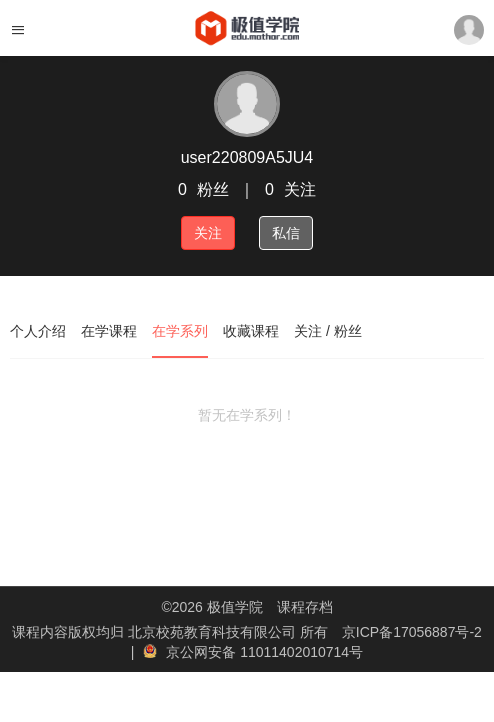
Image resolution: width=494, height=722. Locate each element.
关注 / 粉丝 (328, 331)
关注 (208, 233)
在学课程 (109, 331)
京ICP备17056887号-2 (412, 632)
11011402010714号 (301, 652)
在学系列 (180, 331)
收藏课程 (251, 331)
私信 (286, 233)
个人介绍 (38, 331)
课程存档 (305, 607)
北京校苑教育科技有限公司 (214, 632)
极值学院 (235, 607)
